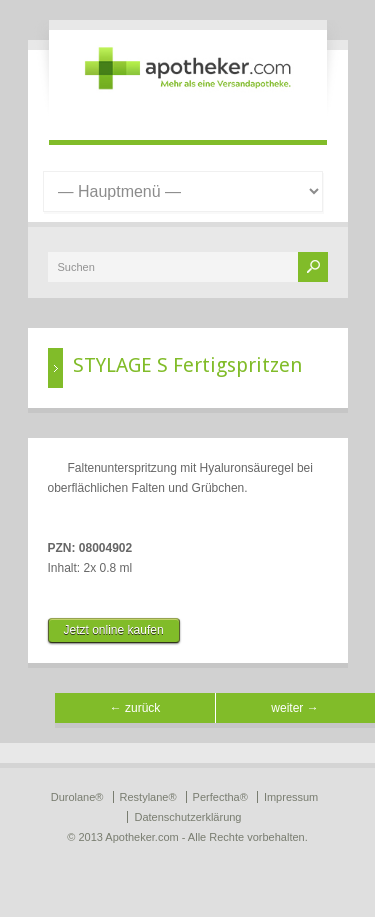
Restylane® (148, 797)
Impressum (291, 797)
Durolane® (77, 797)
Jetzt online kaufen (114, 630)
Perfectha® (220, 797)
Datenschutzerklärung (187, 817)
